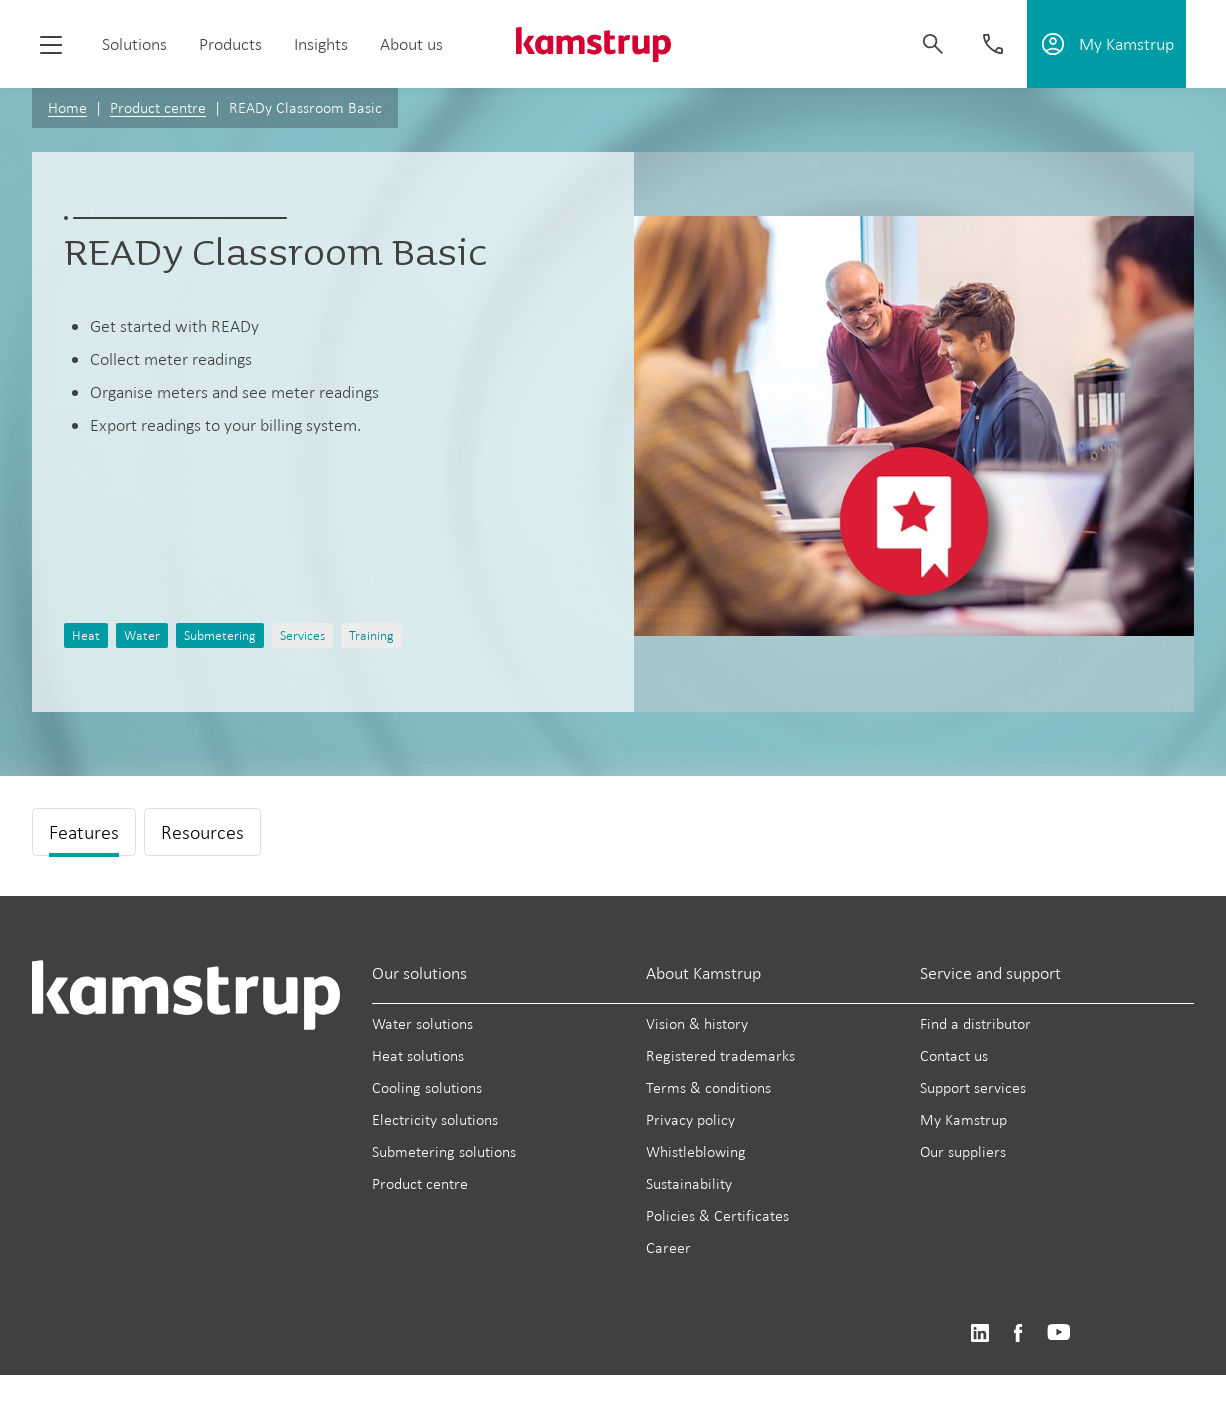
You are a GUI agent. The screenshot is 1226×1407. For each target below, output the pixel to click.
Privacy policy (690, 1119)
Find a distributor (975, 1023)
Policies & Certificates (717, 1215)
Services (302, 635)
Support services (973, 1087)
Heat (86, 635)
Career (668, 1247)
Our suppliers (963, 1151)
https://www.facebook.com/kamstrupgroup (1018, 1333)
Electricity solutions (435, 1119)
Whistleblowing (696, 1151)
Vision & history (697, 1023)
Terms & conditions (708, 1087)
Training (371, 635)
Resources (202, 832)
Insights (321, 44)
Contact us (954, 1055)
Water (142, 635)
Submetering (220, 635)
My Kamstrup (963, 1119)
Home (67, 107)
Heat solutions (418, 1055)
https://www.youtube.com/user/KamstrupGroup (1059, 1333)
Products (230, 44)
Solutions (134, 44)
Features (84, 832)
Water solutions (422, 1023)
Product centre (158, 107)
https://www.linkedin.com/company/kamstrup (979, 1333)
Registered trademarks (720, 1055)
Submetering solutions (444, 1151)
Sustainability (689, 1183)
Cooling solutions (427, 1087)
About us (411, 44)
